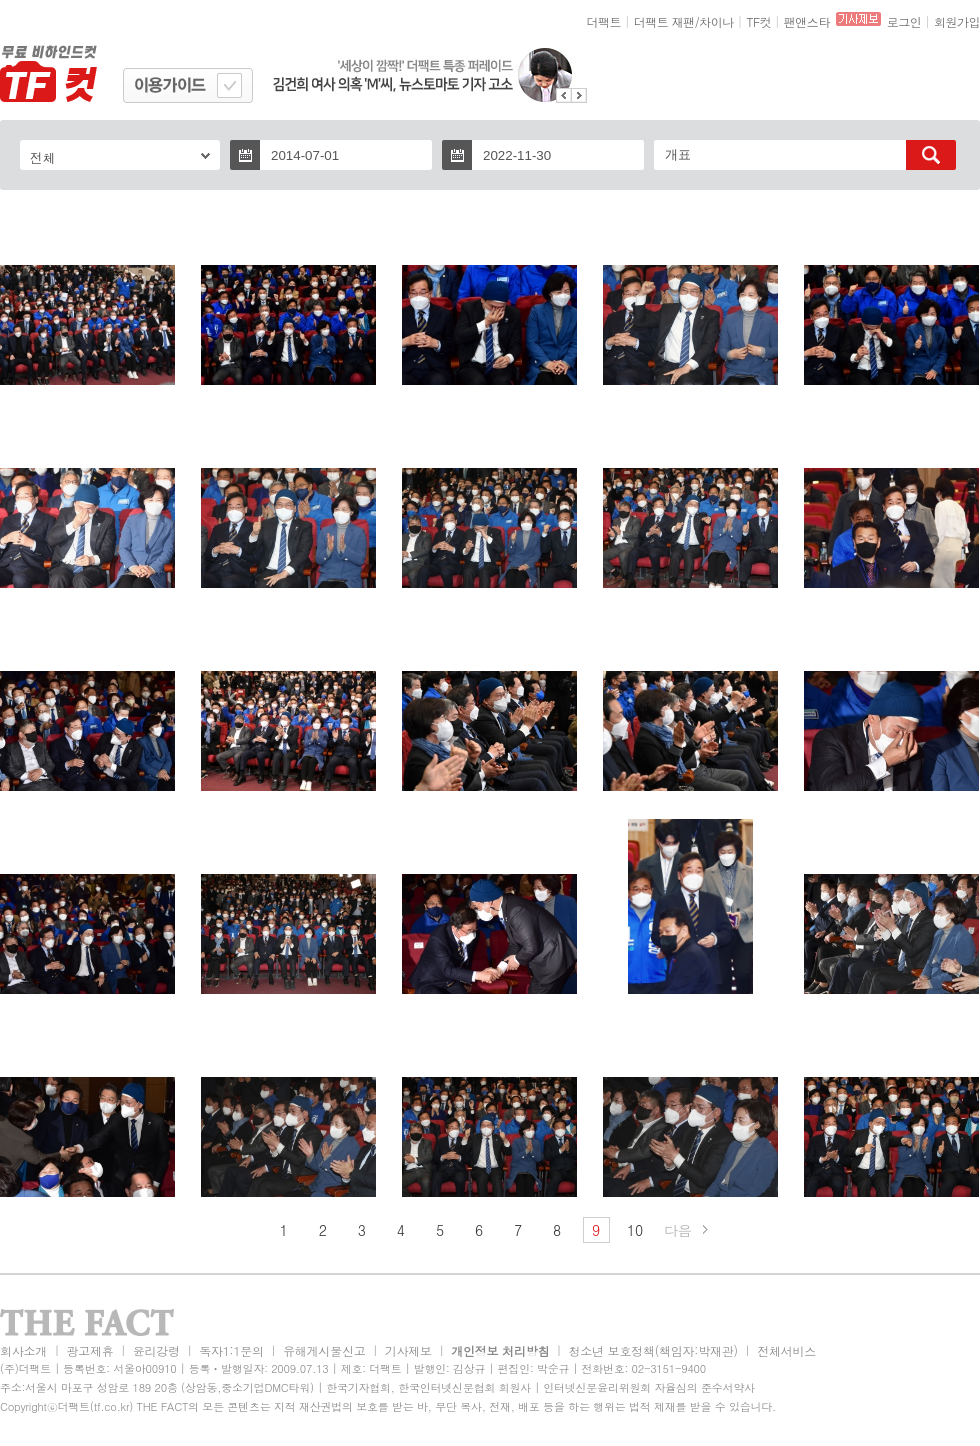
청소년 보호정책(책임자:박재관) (653, 1350)
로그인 (904, 21)
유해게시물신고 (324, 1350)
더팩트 (604, 21)
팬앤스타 (807, 21)
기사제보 (408, 1350)
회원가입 (957, 21)
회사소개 (23, 1350)
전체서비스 (786, 1350)
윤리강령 (156, 1350)
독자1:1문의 (231, 1350)
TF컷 (758, 21)
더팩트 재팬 (664, 21)
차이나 (716, 21)
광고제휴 (89, 1350)
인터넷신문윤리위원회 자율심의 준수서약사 (649, 1387)
